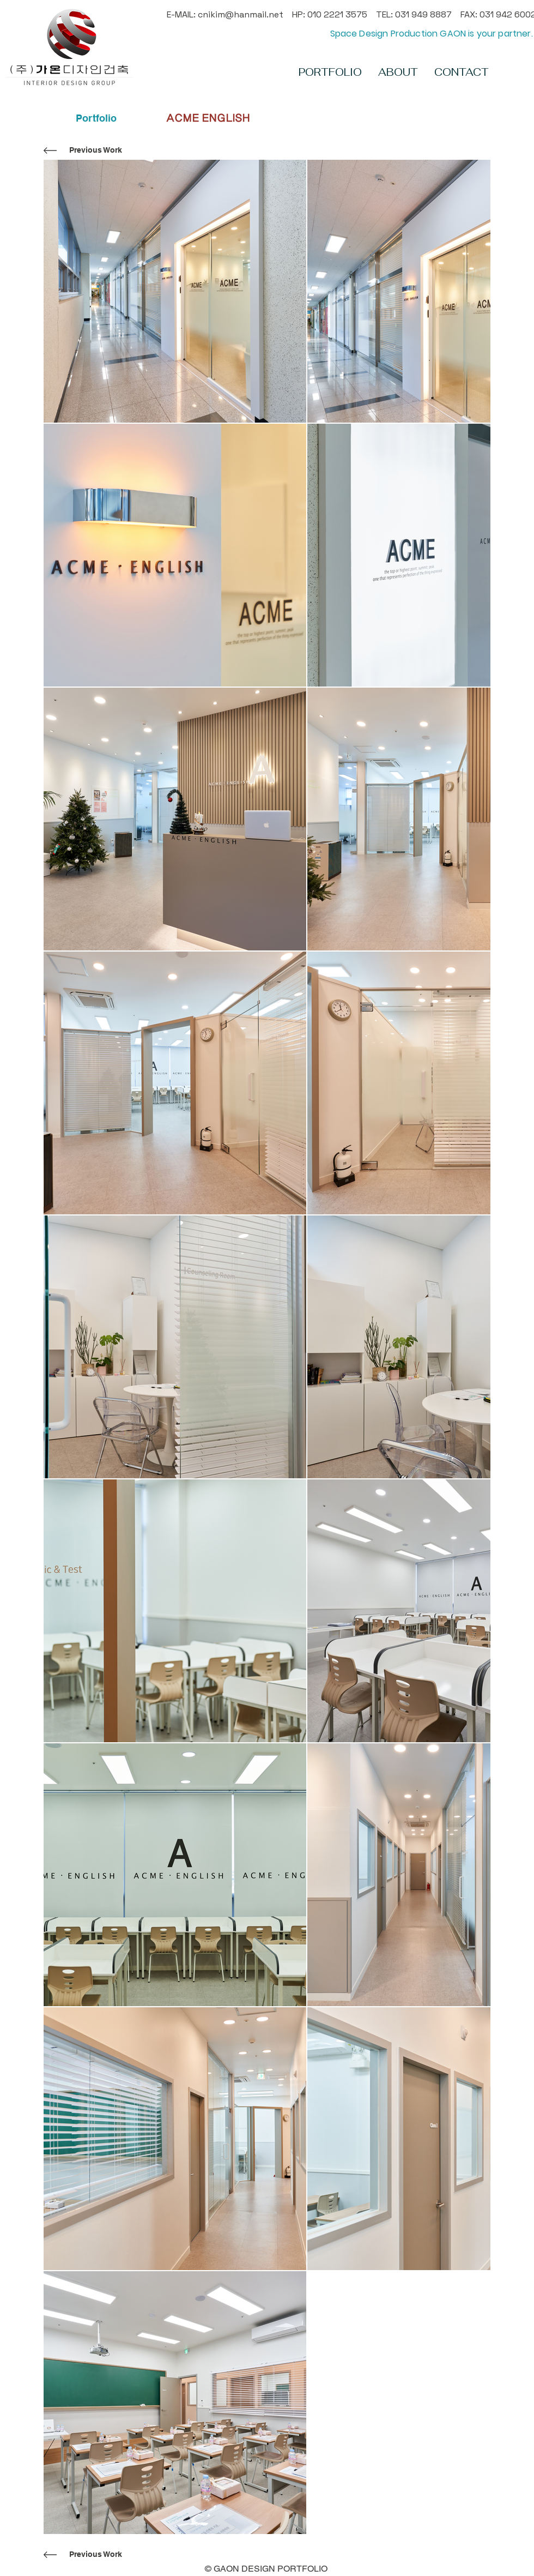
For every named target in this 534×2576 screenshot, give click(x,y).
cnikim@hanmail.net (240, 14)
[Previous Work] (95, 150)
